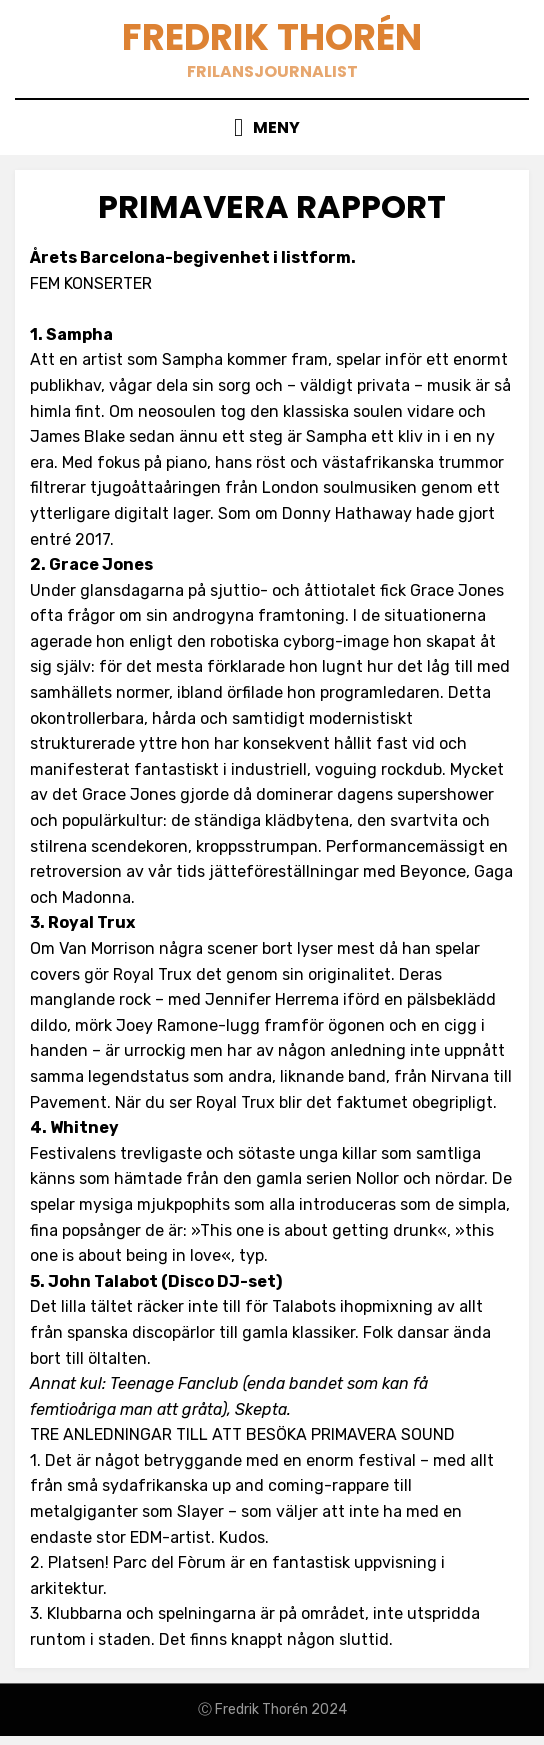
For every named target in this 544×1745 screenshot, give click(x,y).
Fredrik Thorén (272, 37)
